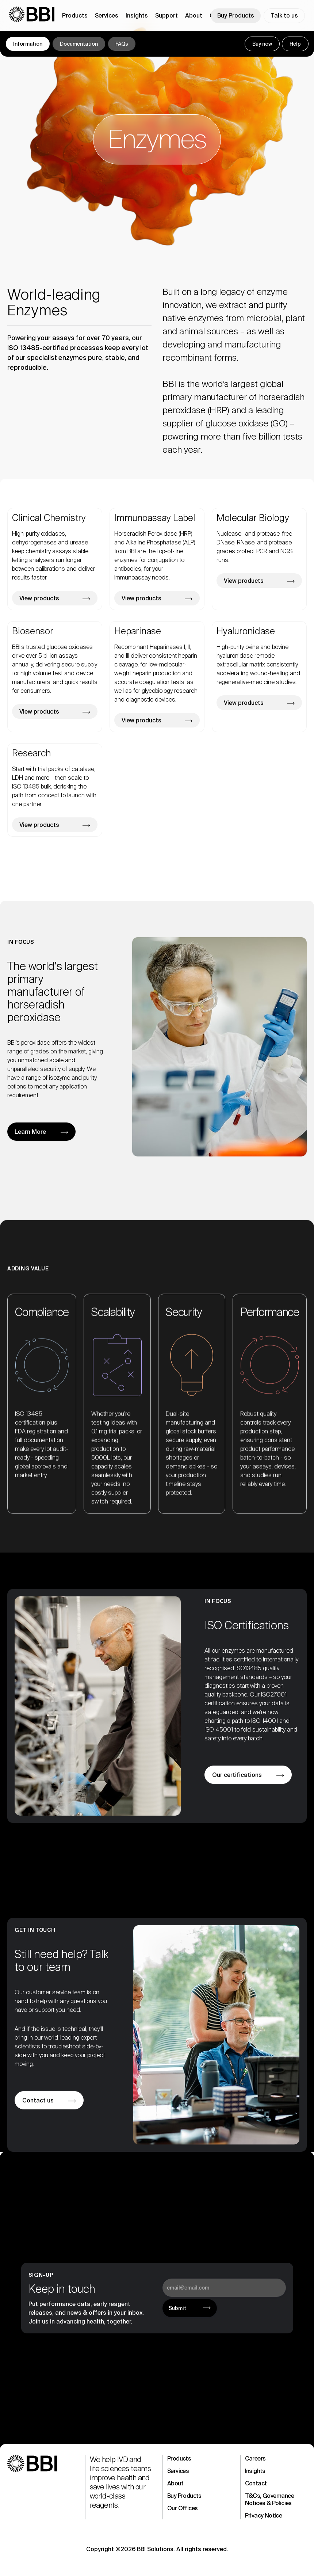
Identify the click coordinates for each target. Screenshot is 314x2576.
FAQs (121, 44)
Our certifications (237, 1775)
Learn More (30, 1132)
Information (27, 44)
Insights (255, 2471)
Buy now (262, 44)
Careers (255, 2458)
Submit (177, 2308)
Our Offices (182, 2508)
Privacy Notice (263, 2515)
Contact (256, 2483)
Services (178, 2471)
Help (295, 44)
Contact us (38, 2100)
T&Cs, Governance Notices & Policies (269, 2499)
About (175, 2483)
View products (39, 598)
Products (179, 2458)
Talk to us (284, 15)
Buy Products (235, 15)
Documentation (79, 44)
